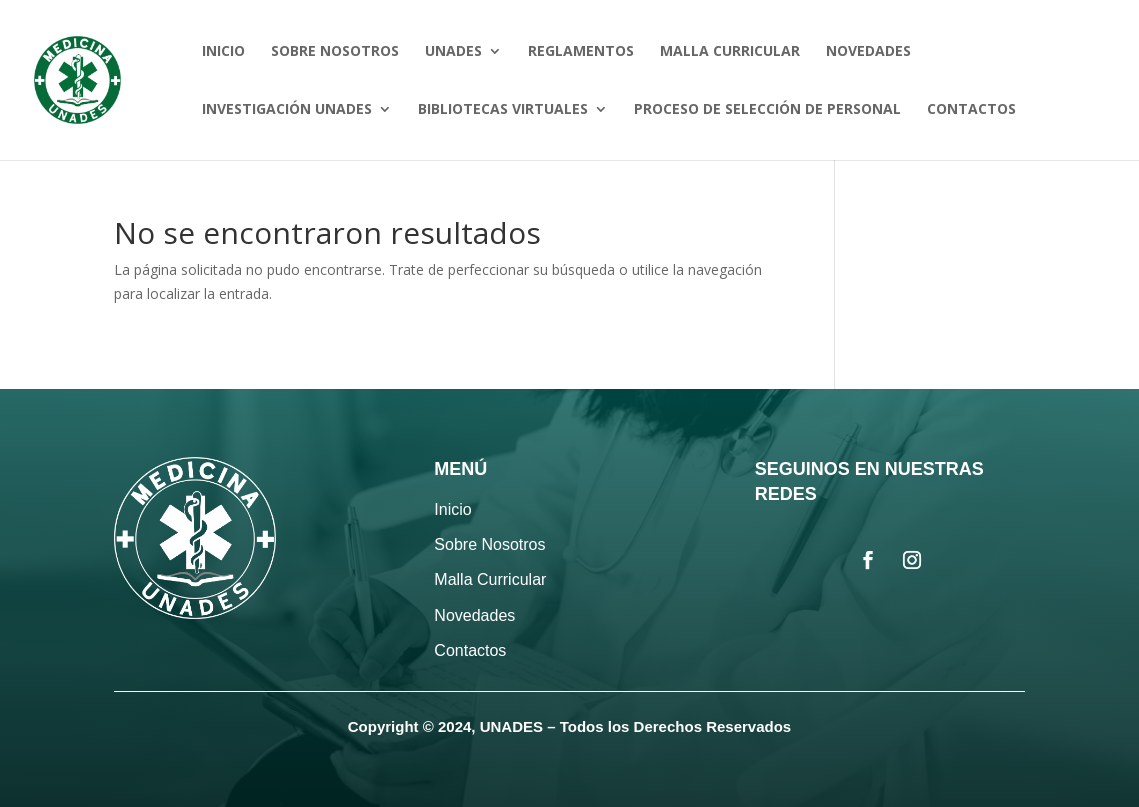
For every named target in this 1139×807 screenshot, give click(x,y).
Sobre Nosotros (489, 544)
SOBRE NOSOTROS (335, 52)
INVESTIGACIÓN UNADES (287, 110)
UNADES (453, 52)
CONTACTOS (971, 110)
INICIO (223, 52)
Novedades (474, 615)
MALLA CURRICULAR (730, 52)
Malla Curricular (490, 579)
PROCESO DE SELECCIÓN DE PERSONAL (767, 110)
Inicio (452, 509)
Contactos (470, 650)
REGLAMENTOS (581, 52)
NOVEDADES (868, 52)
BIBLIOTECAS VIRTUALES (503, 110)
